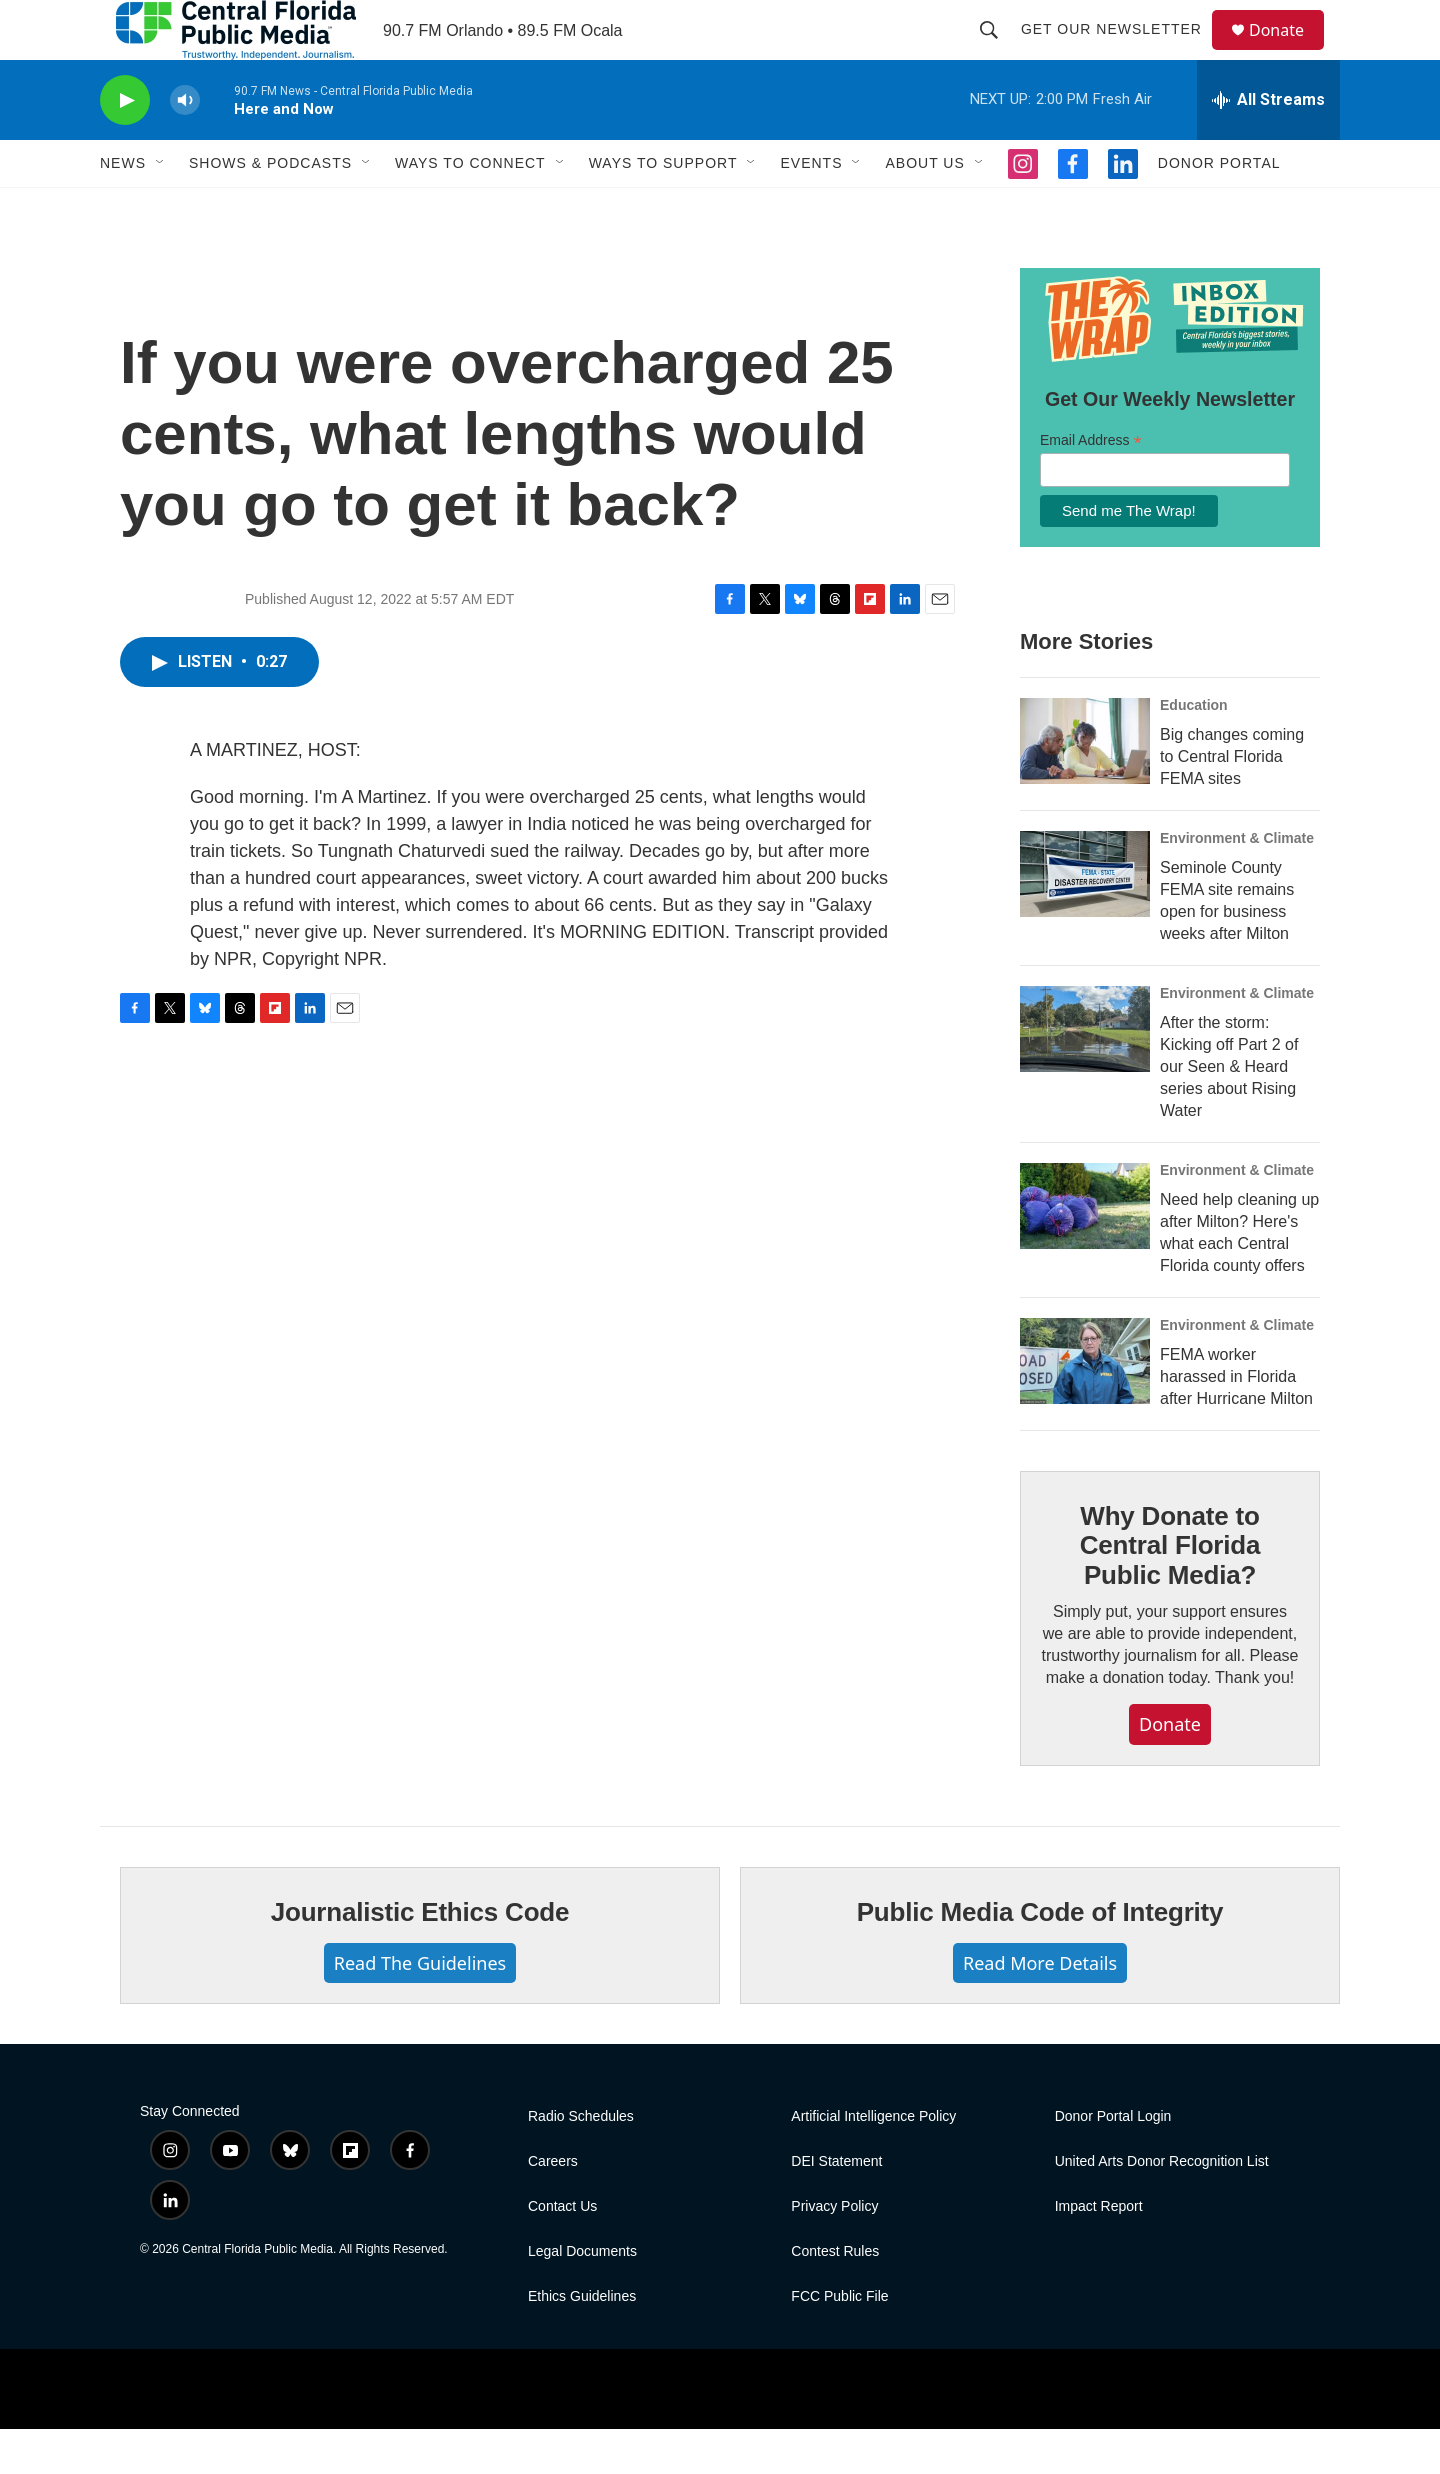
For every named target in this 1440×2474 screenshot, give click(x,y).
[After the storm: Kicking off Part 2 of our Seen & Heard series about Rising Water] (1085, 1074)
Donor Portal (1219, 208)
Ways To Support (663, 208)
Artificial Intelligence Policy (873, 2161)
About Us (924, 208)
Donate (1289, 52)
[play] (125, 145)
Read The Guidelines (420, 2008)
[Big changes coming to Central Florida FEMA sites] (1085, 786)
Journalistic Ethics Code (420, 1957)
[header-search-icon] (998, 52)
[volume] (185, 145)
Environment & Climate (1237, 883)
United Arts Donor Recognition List (1162, 2206)
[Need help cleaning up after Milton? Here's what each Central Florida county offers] (1085, 1251)
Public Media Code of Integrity (1040, 1957)
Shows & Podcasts (270, 208)
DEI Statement (836, 2206)
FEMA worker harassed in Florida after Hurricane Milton (1236, 1421)
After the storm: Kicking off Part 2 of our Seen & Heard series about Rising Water (1229, 1111)
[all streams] (1268, 145)
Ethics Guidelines (582, 2341)
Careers (553, 2206)
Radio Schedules (581, 2161)
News (123, 208)
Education (1194, 750)
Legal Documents (582, 2296)
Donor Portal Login (1113, 2161)
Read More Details (1040, 2008)
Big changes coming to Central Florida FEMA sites (1232, 801)
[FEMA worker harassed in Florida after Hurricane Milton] (1085, 1406)
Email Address (1091, 485)
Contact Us (562, 2251)
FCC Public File (839, 2341)
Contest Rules (835, 2296)
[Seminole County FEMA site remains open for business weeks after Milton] (1085, 919)
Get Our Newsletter (1120, 52)
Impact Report (1099, 2251)
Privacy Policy (834, 2251)
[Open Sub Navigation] (161, 208)
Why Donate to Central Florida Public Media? (1170, 1591)
